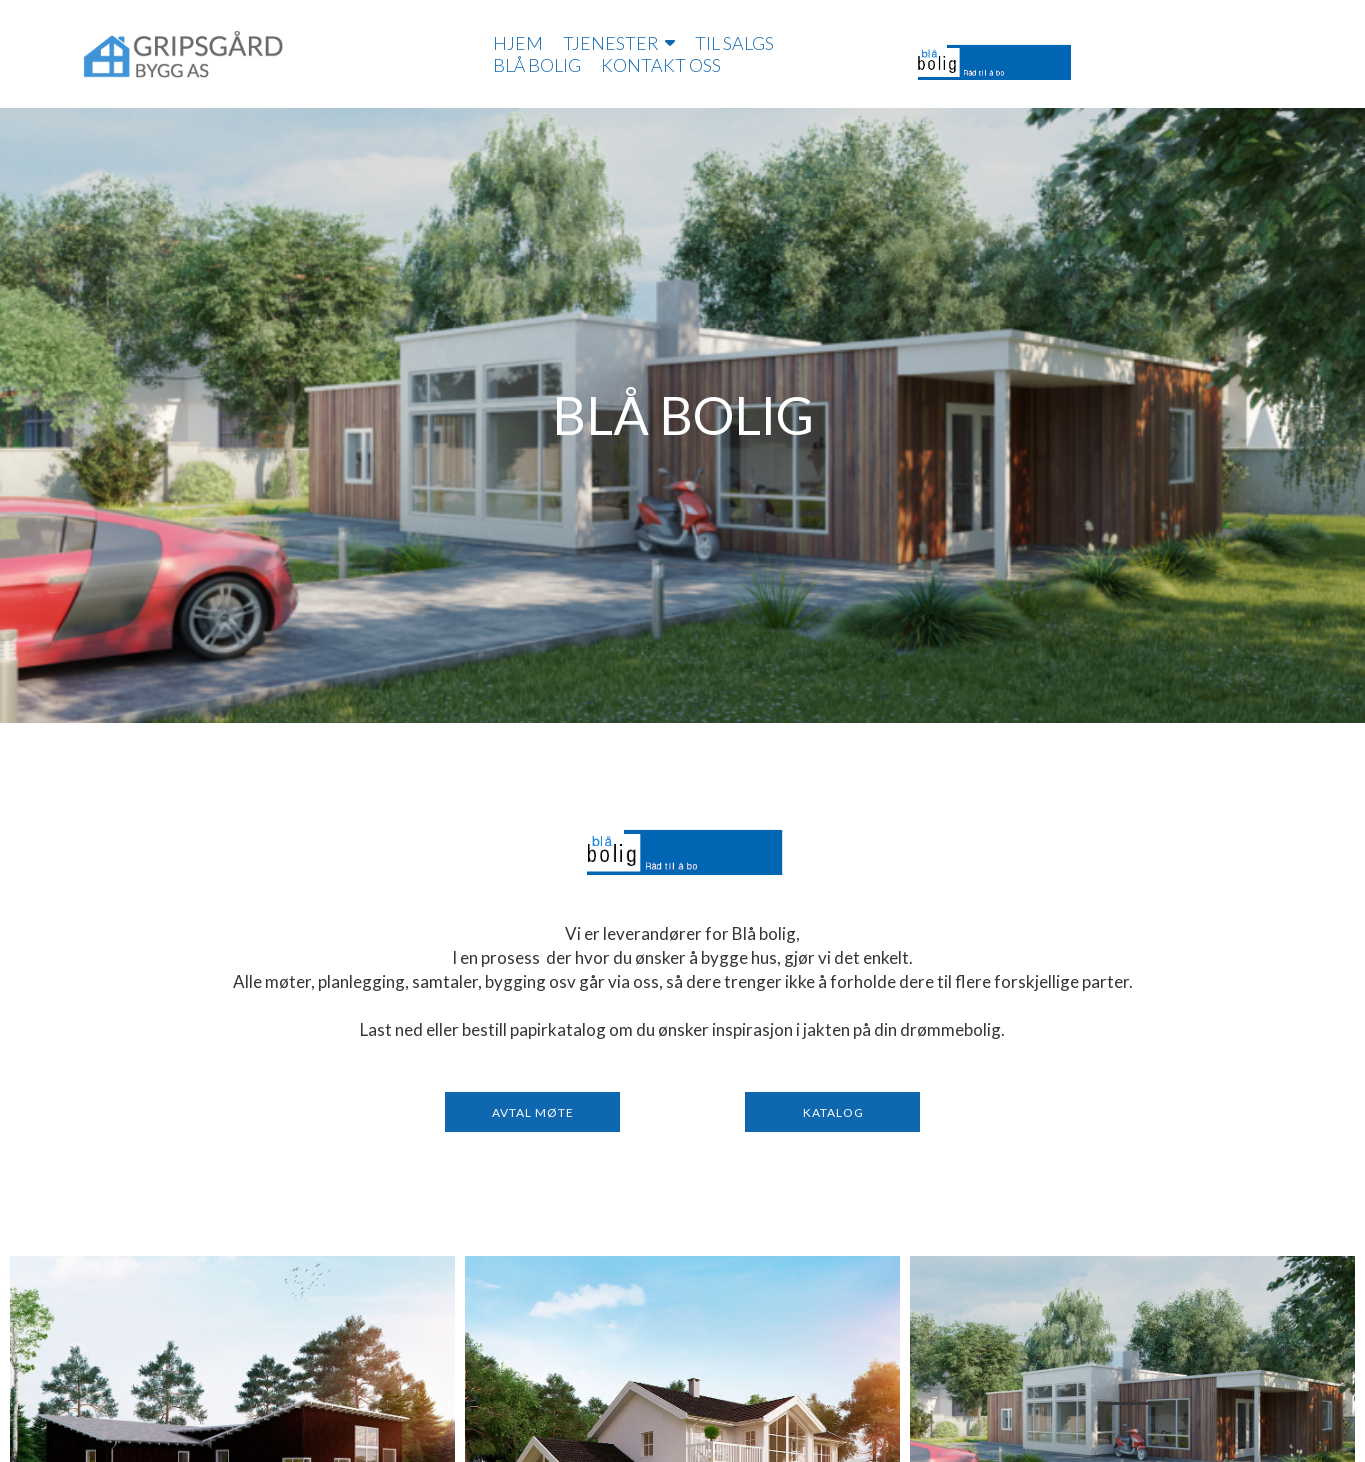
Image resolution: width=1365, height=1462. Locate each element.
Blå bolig (537, 65)
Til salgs (734, 43)
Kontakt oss (661, 65)
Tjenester (619, 43)
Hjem (518, 43)
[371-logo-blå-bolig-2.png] (683, 852)
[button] (532, 1112)
